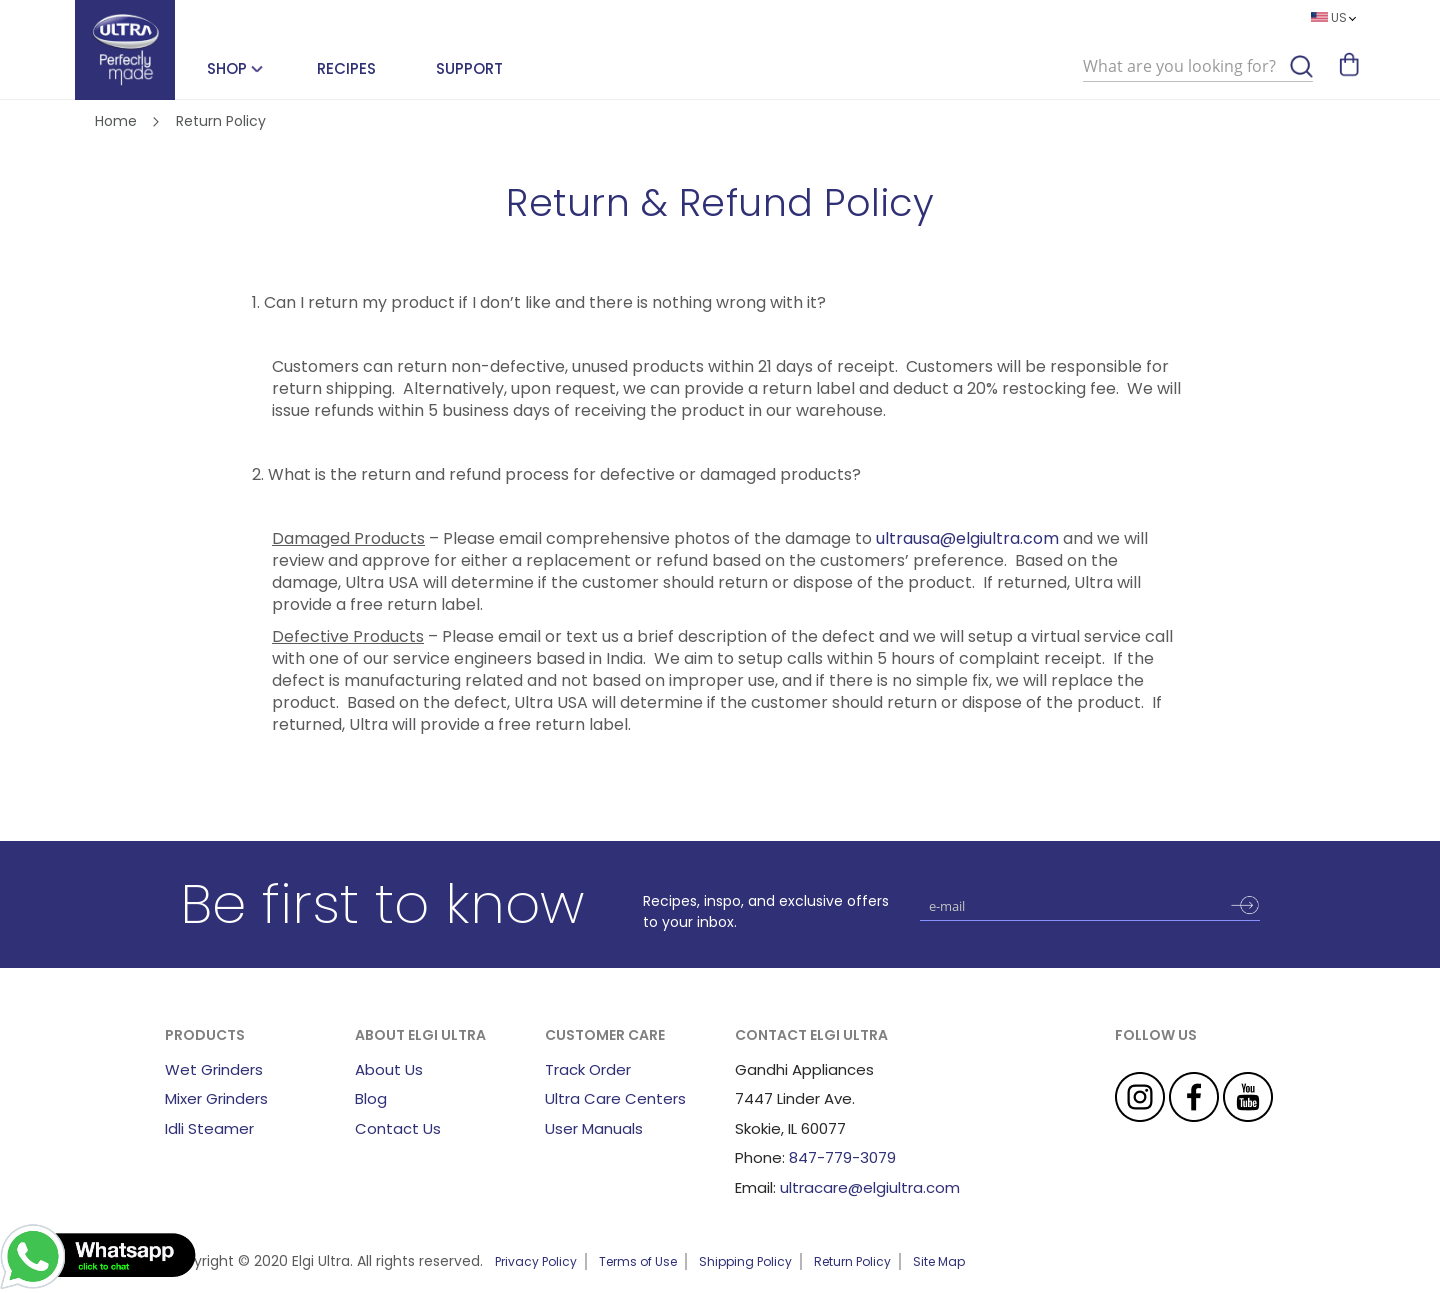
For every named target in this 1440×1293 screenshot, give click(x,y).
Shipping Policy (745, 1261)
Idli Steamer (209, 1128)
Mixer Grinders (216, 1098)
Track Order (588, 1069)
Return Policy (852, 1261)
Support (469, 68)
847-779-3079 (842, 1157)
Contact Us (398, 1128)
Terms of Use (638, 1261)
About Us (389, 1069)
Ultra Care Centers (615, 1098)
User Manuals (594, 1128)
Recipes (346, 68)
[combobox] (1198, 67)
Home (118, 121)
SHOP (227, 68)
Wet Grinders (214, 1069)
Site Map (939, 1261)
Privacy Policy (536, 1261)
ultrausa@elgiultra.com (967, 538)
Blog (371, 1098)
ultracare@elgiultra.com (870, 1187)
